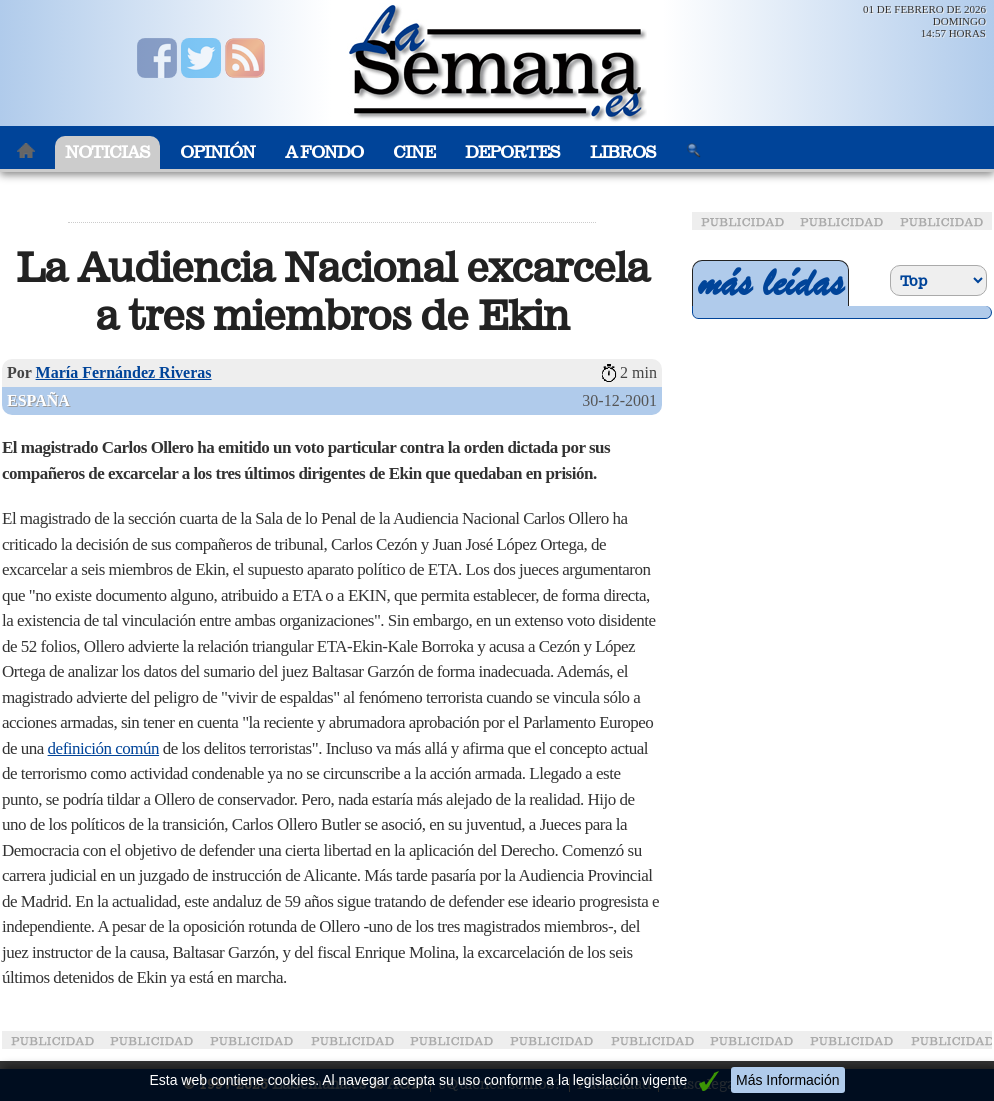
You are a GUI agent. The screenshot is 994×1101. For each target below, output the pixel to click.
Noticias (107, 152)
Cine (414, 152)
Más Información (787, 1080)
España (38, 400)
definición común (103, 748)
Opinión (217, 152)
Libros (623, 152)
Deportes (512, 152)
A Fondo (324, 152)
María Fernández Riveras (124, 372)
